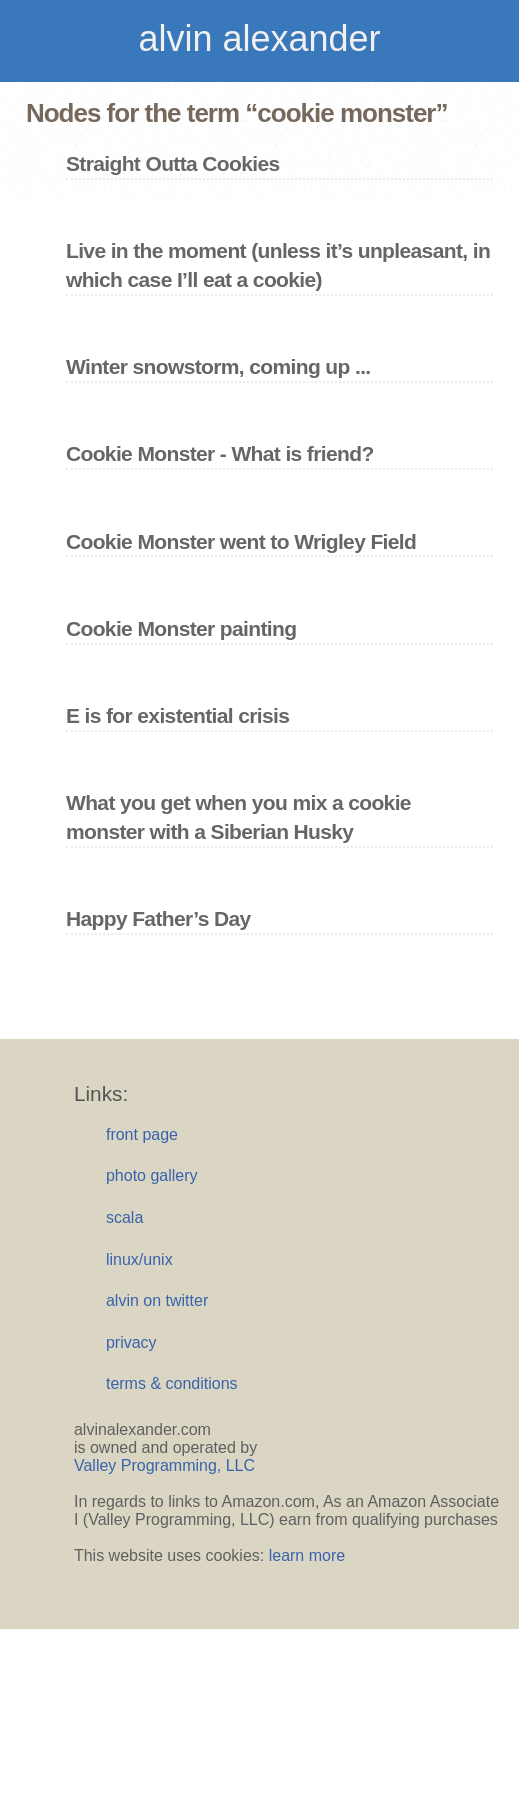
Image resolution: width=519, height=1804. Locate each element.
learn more (307, 1555)
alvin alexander (259, 38)
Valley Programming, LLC (164, 1465)
